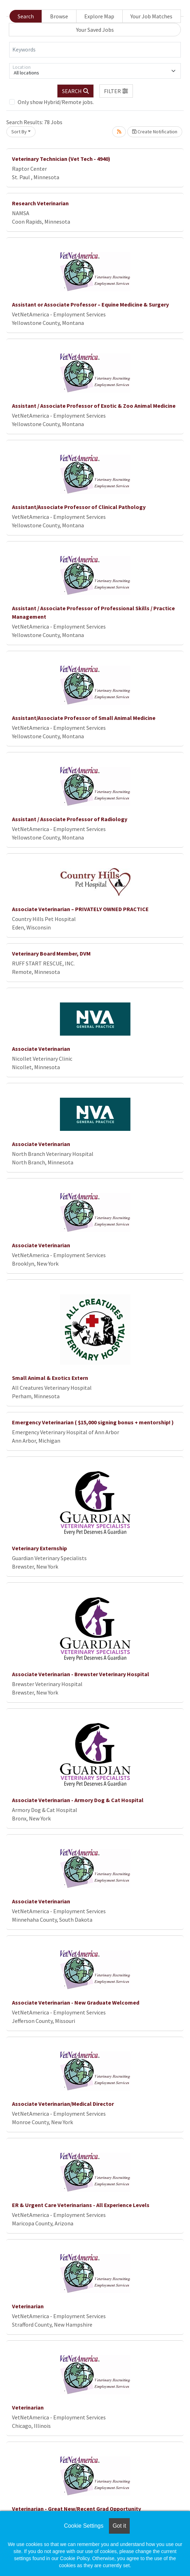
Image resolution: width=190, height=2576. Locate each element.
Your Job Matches (151, 16)
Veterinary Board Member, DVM (51, 953)
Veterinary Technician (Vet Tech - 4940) (61, 158)
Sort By (19, 131)
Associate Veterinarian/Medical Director (63, 2103)
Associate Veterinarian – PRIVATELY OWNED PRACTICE (80, 909)
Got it (119, 2526)
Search (26, 16)
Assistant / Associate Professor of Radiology (69, 819)
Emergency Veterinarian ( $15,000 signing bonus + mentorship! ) (93, 1422)
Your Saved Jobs (95, 29)
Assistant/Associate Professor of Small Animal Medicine (83, 717)
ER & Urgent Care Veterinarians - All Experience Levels (80, 2204)
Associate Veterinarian (41, 1048)
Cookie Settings (83, 2526)
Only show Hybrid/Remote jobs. (56, 101)
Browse (59, 16)
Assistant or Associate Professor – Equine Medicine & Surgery (90, 304)
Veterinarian (28, 2306)
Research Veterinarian (40, 203)
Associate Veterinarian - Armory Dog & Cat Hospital (77, 1800)
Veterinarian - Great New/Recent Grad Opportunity (76, 2508)
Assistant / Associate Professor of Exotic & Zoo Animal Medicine (94, 405)
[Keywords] (95, 49)
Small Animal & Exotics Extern (50, 1377)
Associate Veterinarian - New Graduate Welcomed (75, 2002)
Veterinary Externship (39, 1548)
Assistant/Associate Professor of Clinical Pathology (79, 506)
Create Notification (154, 131)
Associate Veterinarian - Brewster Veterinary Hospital (80, 1674)
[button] (116, 91)
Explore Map (99, 16)
